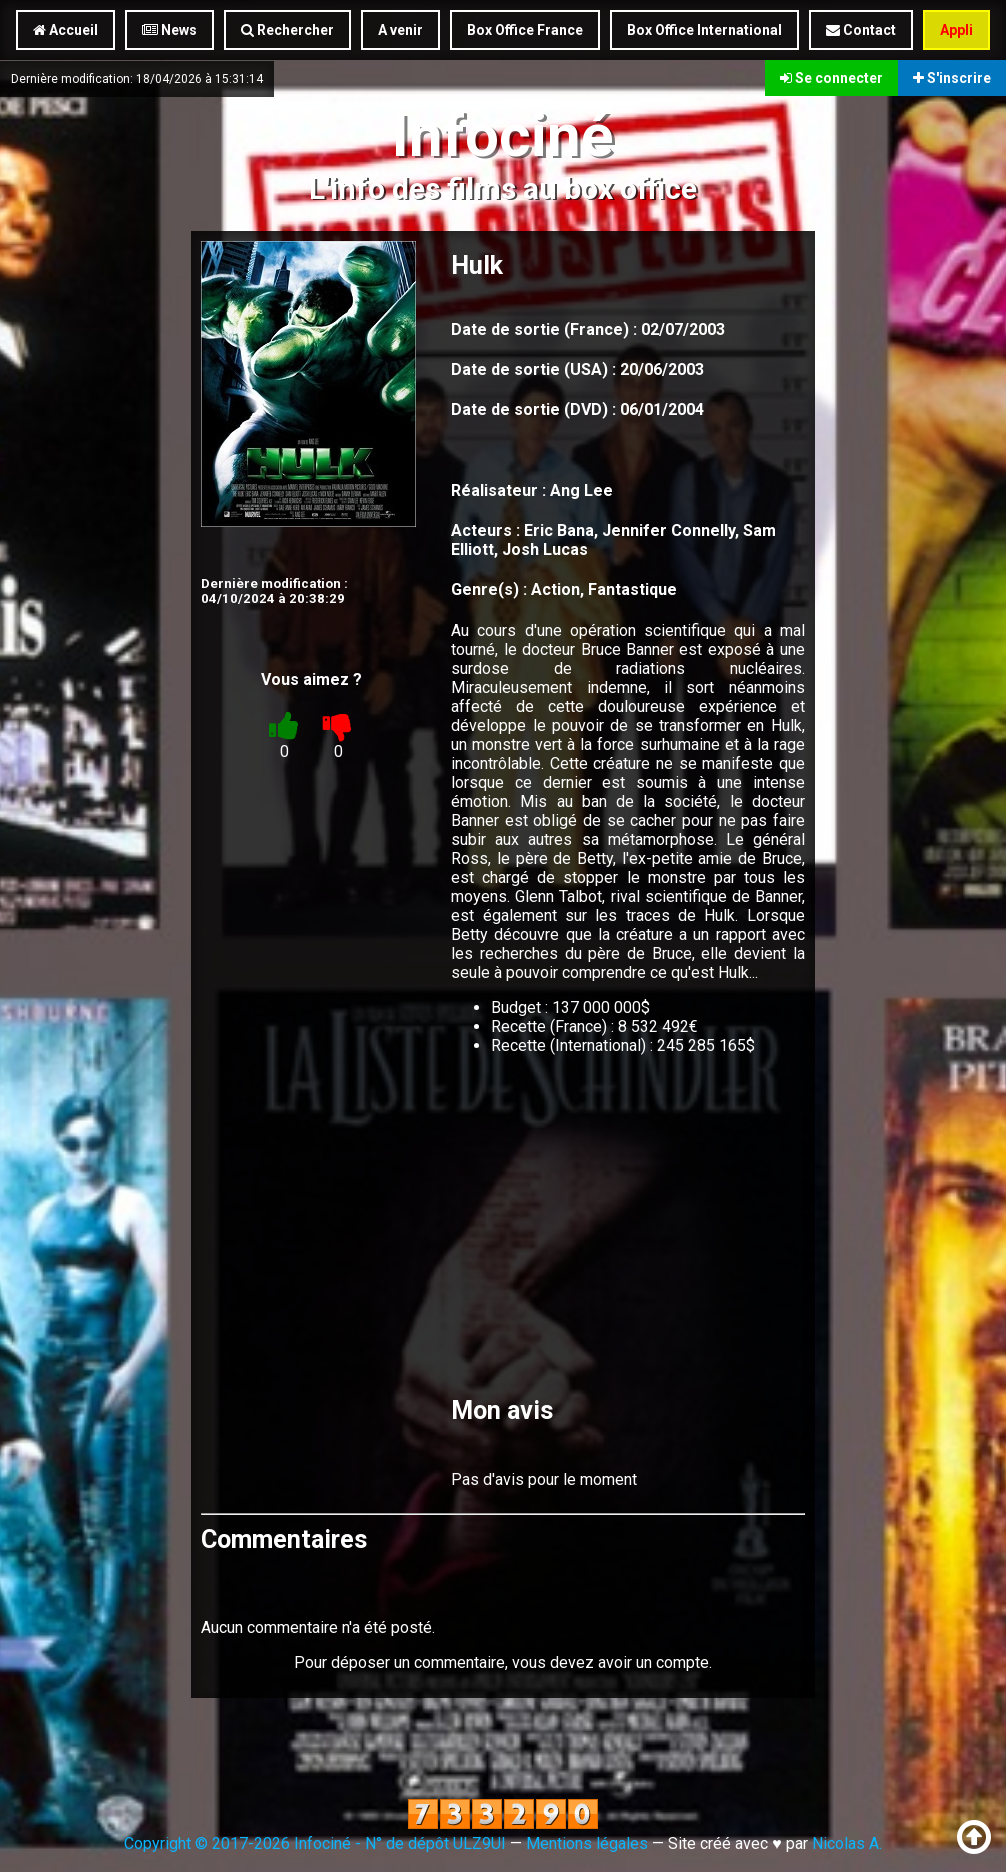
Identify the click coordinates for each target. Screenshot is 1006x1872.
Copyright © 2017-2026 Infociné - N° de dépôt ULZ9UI (315, 1843)
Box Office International (704, 30)
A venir (400, 30)
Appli (956, 30)
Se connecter (831, 78)
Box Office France (525, 30)
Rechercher (287, 30)
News (169, 30)
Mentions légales (587, 1843)
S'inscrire (952, 78)
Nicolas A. (847, 1843)
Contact (861, 30)
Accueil (65, 30)
